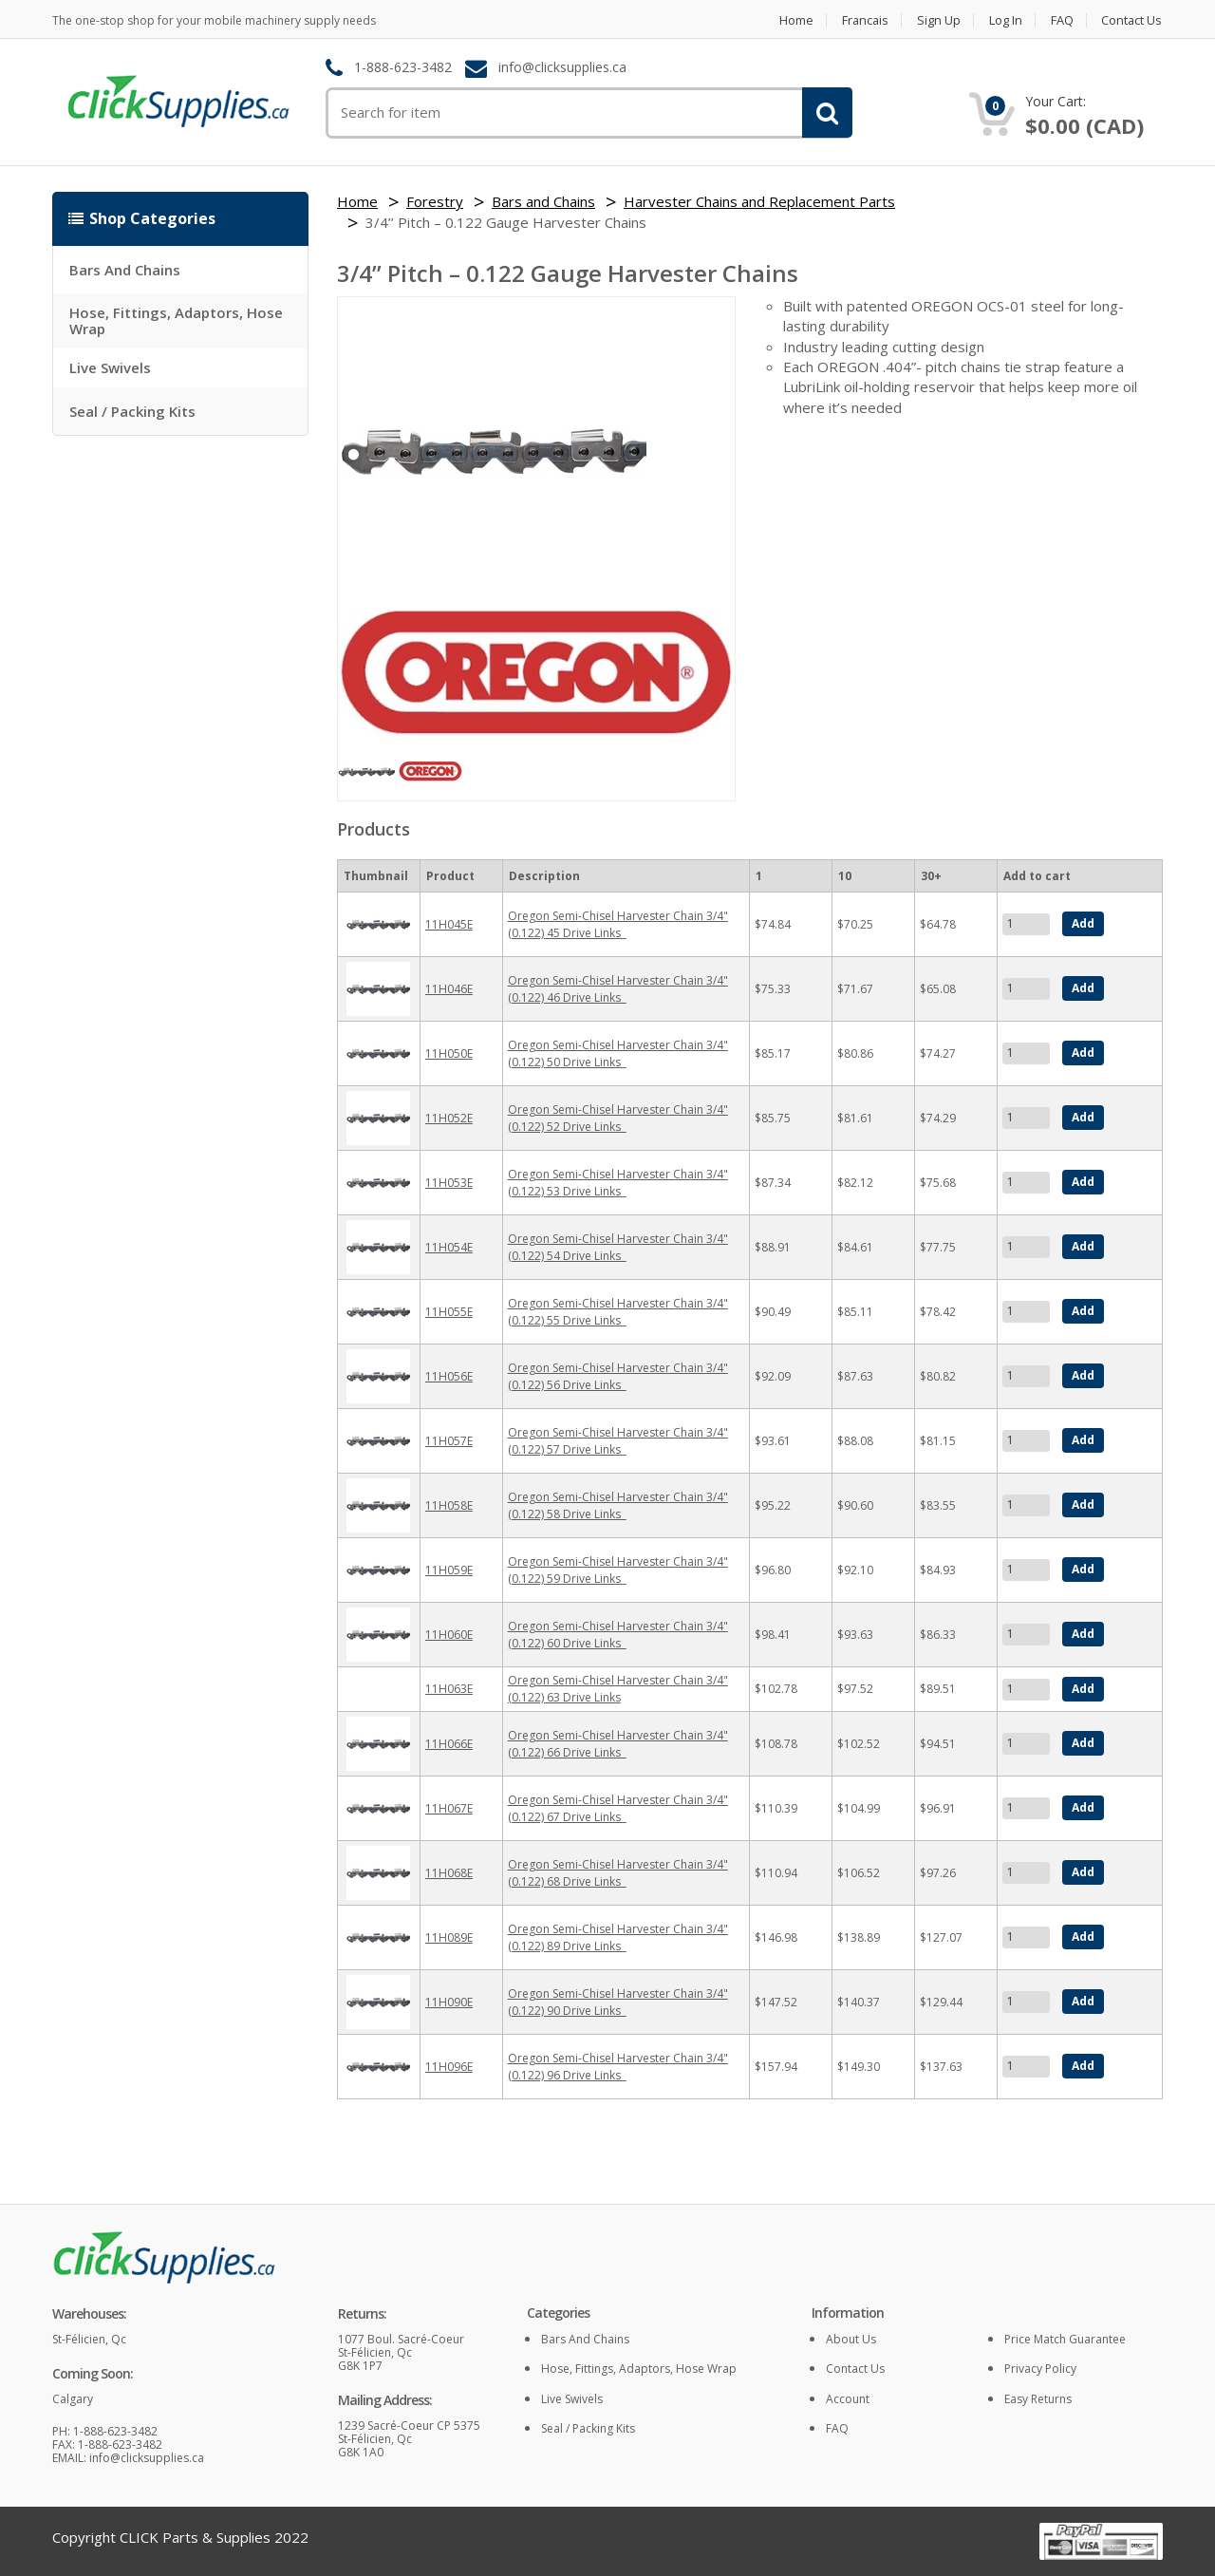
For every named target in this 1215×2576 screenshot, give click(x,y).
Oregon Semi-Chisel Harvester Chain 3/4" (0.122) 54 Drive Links (618, 1247)
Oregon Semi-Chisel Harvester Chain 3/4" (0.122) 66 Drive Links (618, 1743)
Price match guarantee (1065, 2339)
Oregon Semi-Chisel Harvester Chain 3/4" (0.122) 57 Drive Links (618, 1440)
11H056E (449, 1376)
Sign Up (936, 20)
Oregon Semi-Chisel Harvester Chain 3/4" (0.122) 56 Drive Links (618, 1376)
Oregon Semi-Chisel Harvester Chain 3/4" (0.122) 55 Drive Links (618, 1311)
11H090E (449, 2002)
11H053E (449, 1183)
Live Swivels (110, 367)
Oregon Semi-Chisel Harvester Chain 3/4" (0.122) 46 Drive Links (618, 989)
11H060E (449, 1634)
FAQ (1061, 20)
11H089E (449, 1937)
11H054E (449, 1247)
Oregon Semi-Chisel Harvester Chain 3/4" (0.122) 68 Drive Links (618, 1873)
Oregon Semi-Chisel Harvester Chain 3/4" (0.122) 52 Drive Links (618, 1118)
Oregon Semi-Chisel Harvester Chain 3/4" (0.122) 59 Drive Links (618, 1570)
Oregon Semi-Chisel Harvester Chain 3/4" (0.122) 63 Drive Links (618, 1688)
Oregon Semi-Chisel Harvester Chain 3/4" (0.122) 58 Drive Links (618, 1505)
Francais (860, 20)
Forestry (434, 201)
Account (847, 2399)
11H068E (449, 1873)
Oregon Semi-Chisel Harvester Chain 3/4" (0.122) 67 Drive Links (618, 1808)
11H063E (449, 1689)
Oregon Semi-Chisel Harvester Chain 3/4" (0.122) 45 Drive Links (618, 924)
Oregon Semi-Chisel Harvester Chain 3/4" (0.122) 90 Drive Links (618, 2002)
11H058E (449, 1505)
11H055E (449, 1312)
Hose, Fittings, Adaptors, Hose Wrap (176, 320)
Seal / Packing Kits (132, 411)
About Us (851, 2339)
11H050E (449, 1053)
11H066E (449, 1744)
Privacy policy (1040, 2368)
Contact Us (1132, 20)
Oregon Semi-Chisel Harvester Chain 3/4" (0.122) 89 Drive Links (618, 1937)
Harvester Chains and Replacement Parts (759, 201)
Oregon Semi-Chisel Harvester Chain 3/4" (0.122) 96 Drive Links (618, 2066)
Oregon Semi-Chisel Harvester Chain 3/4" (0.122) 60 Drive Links (618, 1634)
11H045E (449, 924)
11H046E (449, 989)
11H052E (449, 1118)
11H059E (449, 1570)
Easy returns (1038, 2399)
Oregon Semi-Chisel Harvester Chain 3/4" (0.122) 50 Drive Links (618, 1053)
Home (790, 20)
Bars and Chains (124, 269)
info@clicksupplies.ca (562, 68)
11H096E (449, 2067)
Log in (1003, 20)
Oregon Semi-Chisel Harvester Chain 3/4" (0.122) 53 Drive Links (618, 1182)
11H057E (449, 1441)
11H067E (449, 1808)
